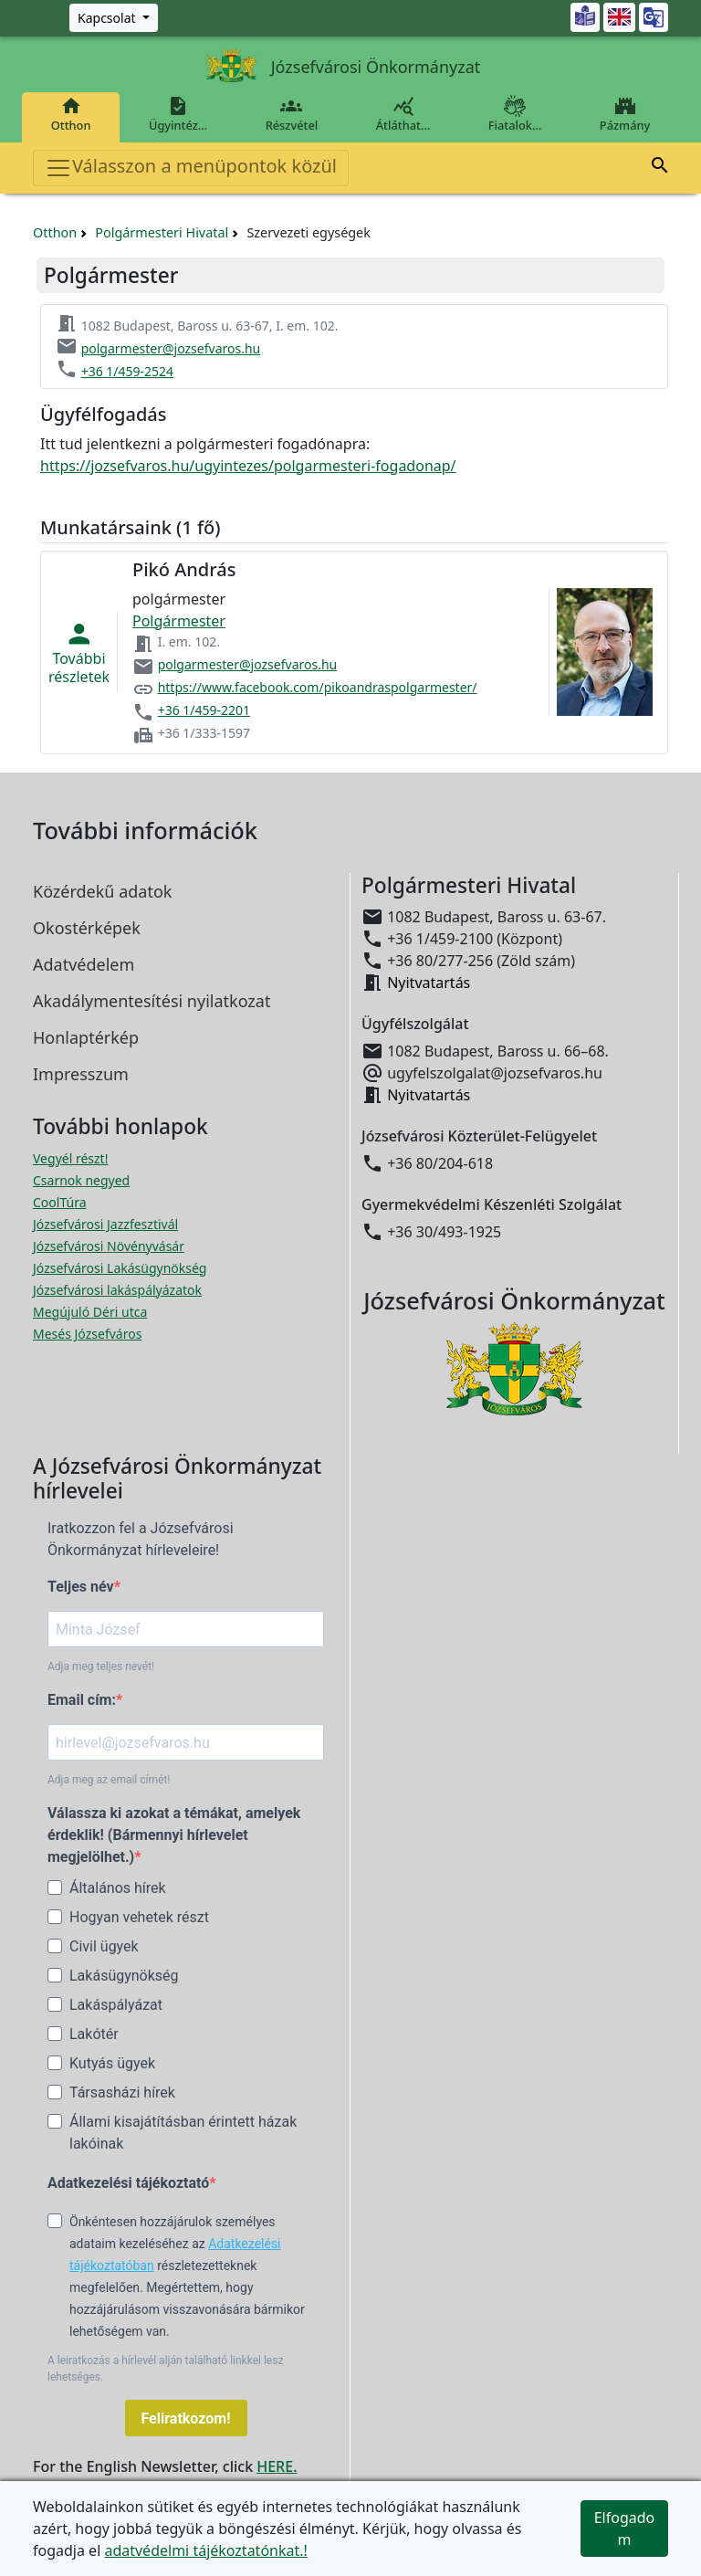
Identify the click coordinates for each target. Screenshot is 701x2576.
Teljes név (80, 1586)
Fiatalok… (515, 114)
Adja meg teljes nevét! (100, 1666)
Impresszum (81, 1074)
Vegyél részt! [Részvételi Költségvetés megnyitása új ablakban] (70, 1158)
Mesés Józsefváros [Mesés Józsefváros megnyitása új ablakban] (87, 1333)
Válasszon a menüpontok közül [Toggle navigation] (191, 167)
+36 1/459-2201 (204, 710)
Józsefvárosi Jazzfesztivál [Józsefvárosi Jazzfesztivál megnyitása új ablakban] (105, 1224)
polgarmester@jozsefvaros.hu (171, 348)
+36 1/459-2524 (127, 371)
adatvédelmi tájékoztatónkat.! (205, 2550)
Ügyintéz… (178, 114)
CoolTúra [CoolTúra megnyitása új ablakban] (60, 1202)
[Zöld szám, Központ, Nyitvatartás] (113, 18)
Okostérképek (87, 928)
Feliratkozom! (186, 2418)
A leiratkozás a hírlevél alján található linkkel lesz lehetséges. (165, 2368)
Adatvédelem (83, 964)
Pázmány (624, 114)
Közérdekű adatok (102, 891)
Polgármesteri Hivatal (161, 232)
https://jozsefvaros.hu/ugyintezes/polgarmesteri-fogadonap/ (248, 466)
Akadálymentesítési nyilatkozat (151, 1001)
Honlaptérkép (86, 1037)
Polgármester (178, 621)
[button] (660, 168)
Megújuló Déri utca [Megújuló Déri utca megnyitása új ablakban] (90, 1311)
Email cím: (81, 1700)
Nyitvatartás (428, 983)
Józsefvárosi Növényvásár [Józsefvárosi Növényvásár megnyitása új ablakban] (108, 1246)
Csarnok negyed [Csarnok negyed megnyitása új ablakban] (81, 1180)
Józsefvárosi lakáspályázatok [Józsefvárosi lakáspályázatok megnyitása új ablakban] (117, 1290)
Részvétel (291, 114)
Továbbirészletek (79, 653)
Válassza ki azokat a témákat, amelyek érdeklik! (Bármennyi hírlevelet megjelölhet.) (173, 1835)
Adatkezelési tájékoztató (128, 2183)
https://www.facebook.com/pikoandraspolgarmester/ (317, 687)
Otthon (71, 114)
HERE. (276, 2466)
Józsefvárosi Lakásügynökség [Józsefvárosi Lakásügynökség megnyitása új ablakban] (119, 1268)
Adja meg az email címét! (108, 1779)
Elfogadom (624, 2529)
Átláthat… (403, 114)
